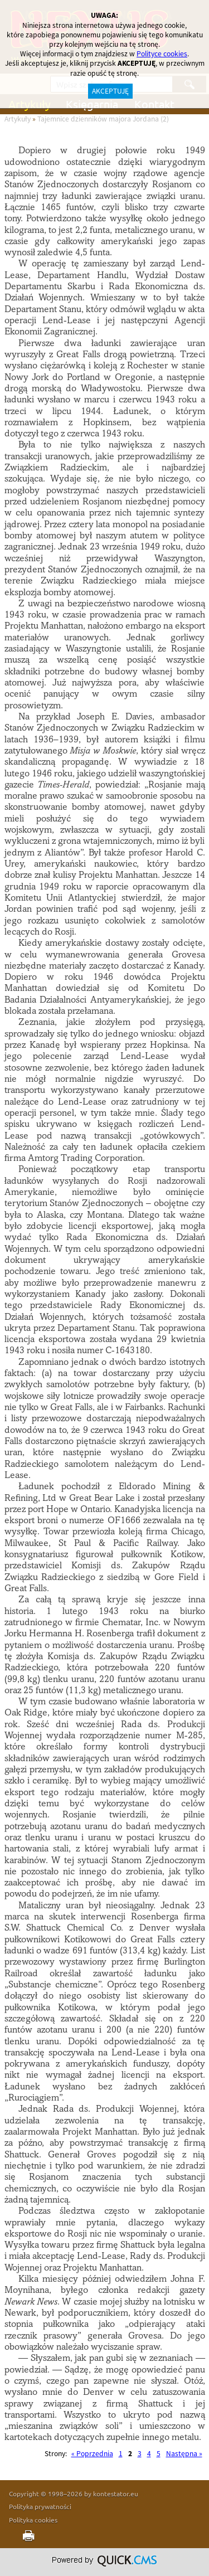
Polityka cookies (33, 2519)
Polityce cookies (162, 54)
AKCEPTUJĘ (110, 91)
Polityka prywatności (40, 2506)
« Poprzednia (92, 2453)
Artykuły (17, 119)
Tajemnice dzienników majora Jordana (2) (103, 119)
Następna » (184, 2453)
